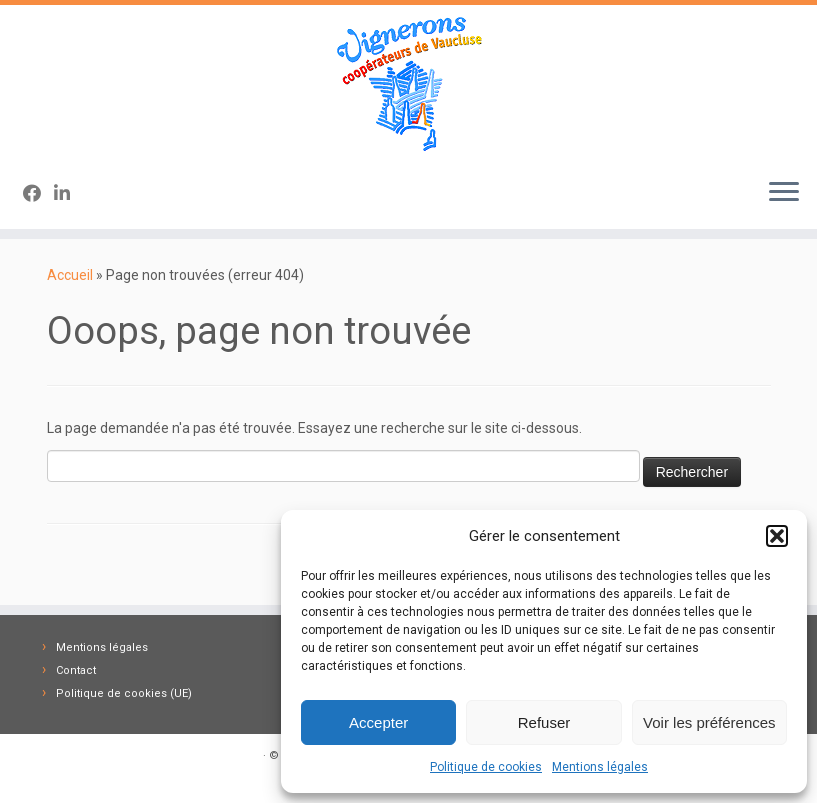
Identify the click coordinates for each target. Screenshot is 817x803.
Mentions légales (600, 767)
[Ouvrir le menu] (784, 193)
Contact (76, 670)
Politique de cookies (486, 767)
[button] (777, 536)
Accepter (378, 722)
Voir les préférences (709, 722)
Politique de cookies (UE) (124, 693)
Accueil (70, 275)
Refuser (544, 722)
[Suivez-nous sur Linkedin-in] (68, 193)
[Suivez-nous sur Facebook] (38, 193)
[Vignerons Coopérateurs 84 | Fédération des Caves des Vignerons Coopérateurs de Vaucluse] (408, 83)
